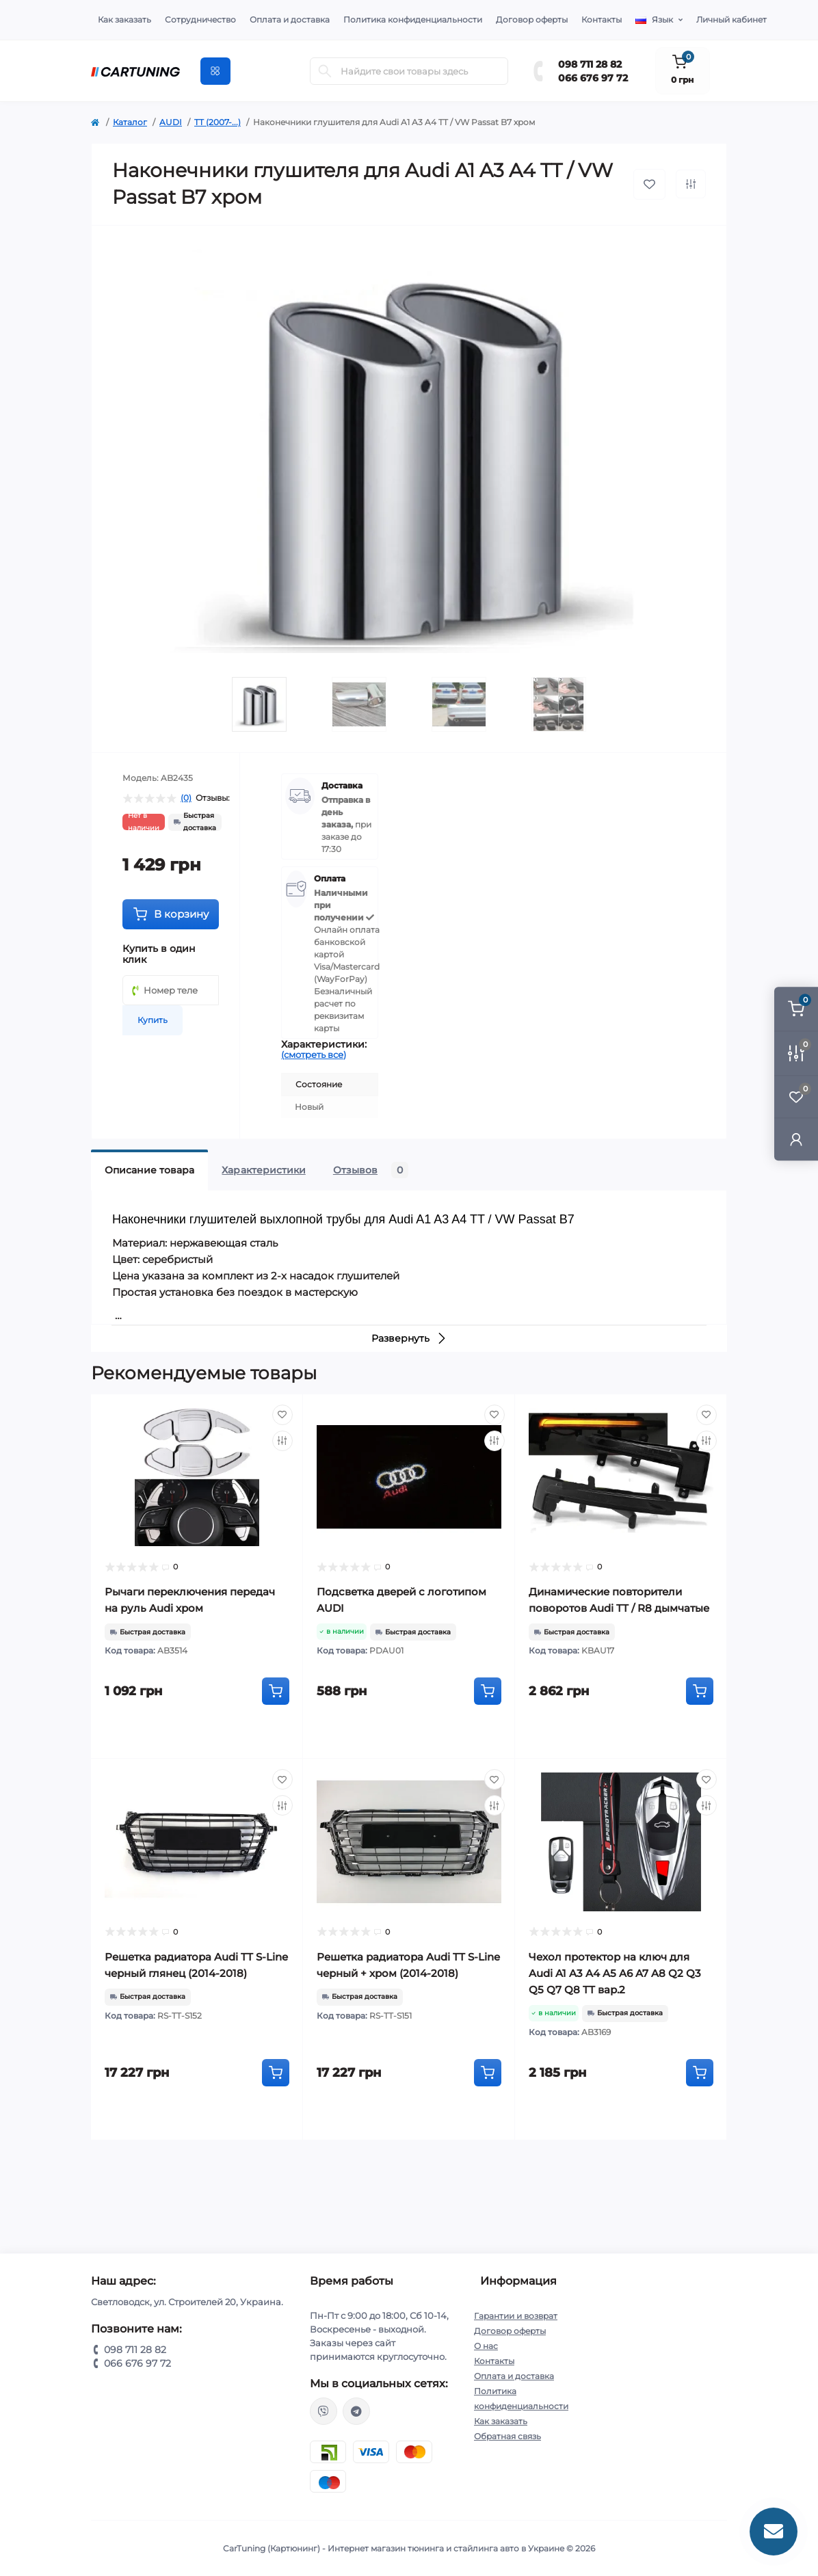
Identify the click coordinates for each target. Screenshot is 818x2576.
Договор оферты (532, 19)
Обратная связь (507, 2436)
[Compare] (282, 1441)
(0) (186, 798)
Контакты (601, 19)
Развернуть (409, 1338)
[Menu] (215, 71)
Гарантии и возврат (515, 2316)
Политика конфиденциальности (412, 19)
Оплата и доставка (290, 19)
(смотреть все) (313, 1054)
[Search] (325, 71)
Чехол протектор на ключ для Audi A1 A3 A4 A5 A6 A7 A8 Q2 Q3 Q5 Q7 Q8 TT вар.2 (615, 1973)
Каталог (130, 122)
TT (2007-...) (217, 122)
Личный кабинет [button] (731, 19)
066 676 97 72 (593, 78)
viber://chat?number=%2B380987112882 (323, 2411)
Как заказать (124, 19)
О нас (486, 2346)
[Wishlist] (282, 1415)
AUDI (170, 122)
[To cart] (275, 1691)
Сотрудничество (200, 19)
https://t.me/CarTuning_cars (356, 2411)
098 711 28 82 (590, 64)
